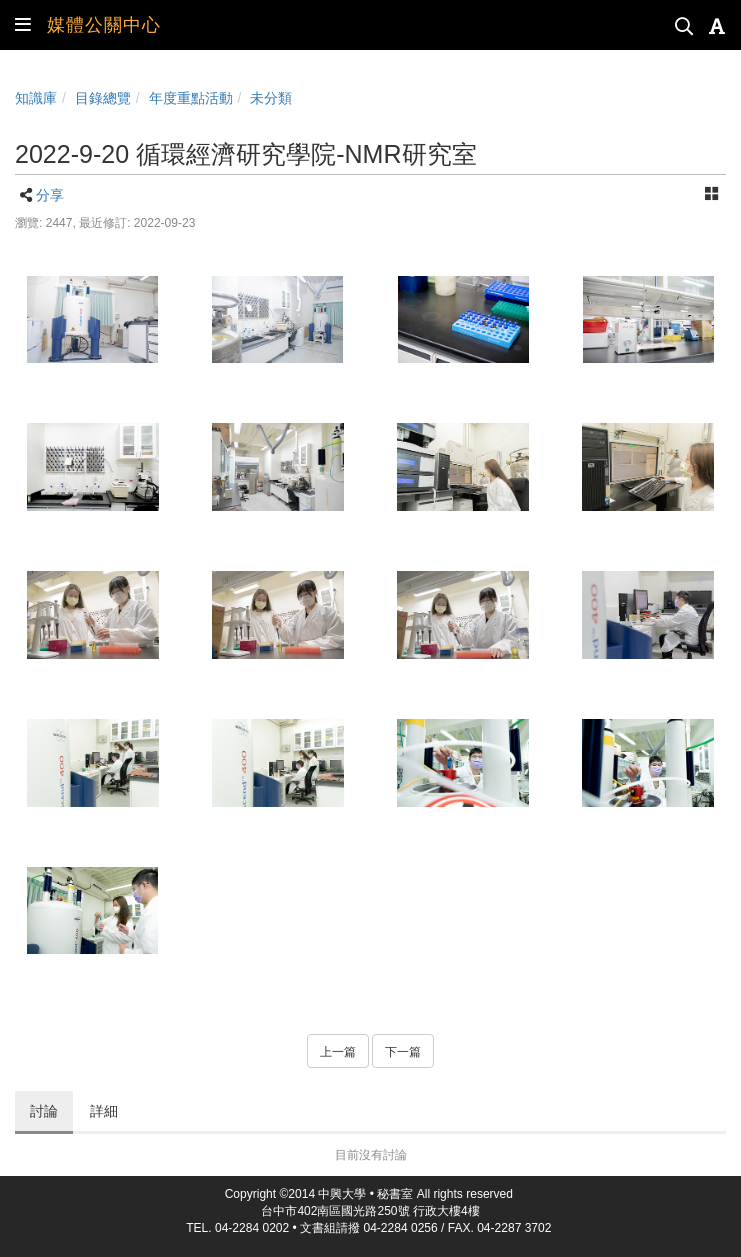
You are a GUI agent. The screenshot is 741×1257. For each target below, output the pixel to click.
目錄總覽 (103, 98)
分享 (50, 195)
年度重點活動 (191, 98)
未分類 (271, 98)
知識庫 (36, 98)
